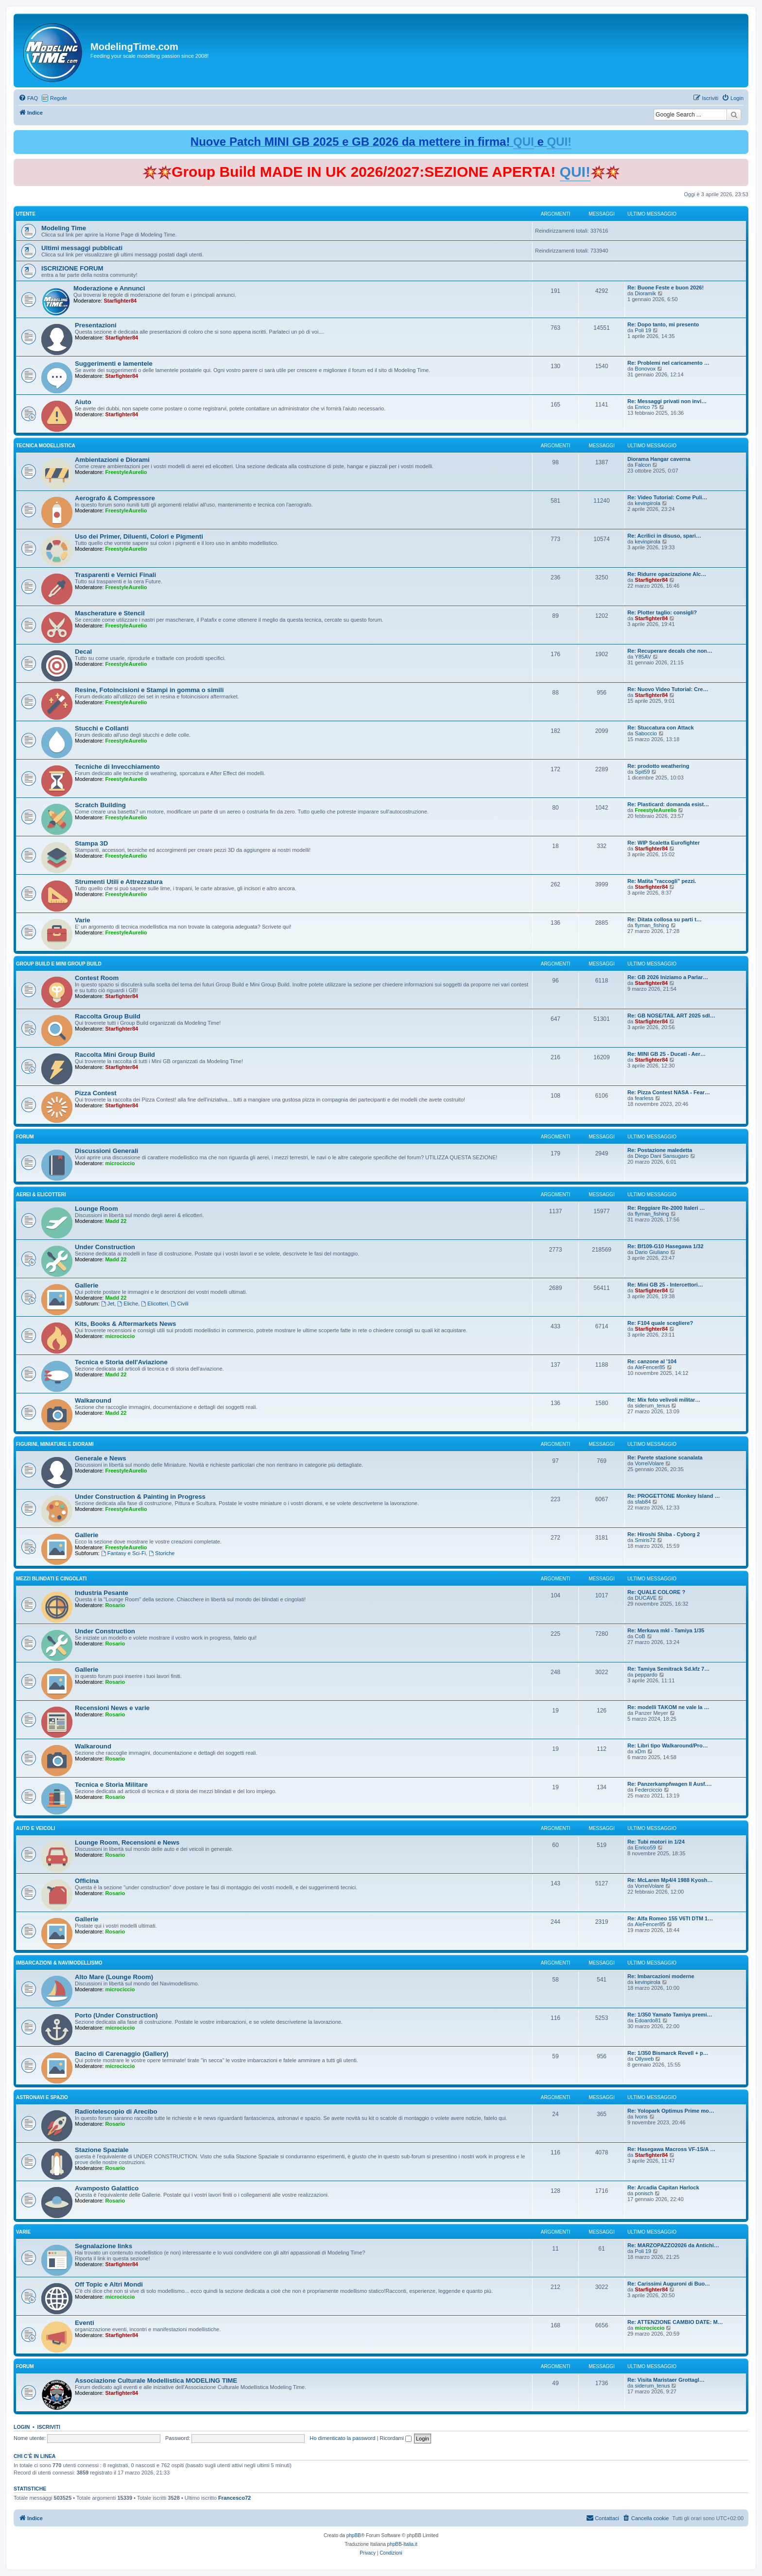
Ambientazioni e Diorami (112, 459)
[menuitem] (28, 98)
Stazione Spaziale (102, 2149)
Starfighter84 (120, 301)
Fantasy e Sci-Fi (123, 1553)
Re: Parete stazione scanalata (665, 1457)
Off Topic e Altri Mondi (109, 2284)
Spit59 (642, 772)
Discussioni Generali (106, 1150)
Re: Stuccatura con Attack (660, 727)
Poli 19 (643, 330)
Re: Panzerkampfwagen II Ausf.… (669, 1784)
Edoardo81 (648, 2020)
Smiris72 (645, 1540)
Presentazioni (96, 325)
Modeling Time (63, 228)
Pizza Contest (96, 1093)
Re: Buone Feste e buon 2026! (665, 287)
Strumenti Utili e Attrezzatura (119, 881)
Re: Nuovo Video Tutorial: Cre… (667, 689)
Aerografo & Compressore (115, 498)
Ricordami (396, 2438)
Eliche (127, 1303)
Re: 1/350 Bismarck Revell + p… (668, 2053)
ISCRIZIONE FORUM (72, 268)
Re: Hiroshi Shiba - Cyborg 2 (663, 1534)
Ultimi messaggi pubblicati (81, 248)
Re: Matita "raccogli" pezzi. (661, 881)
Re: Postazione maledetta (659, 1150)
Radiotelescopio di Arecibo (116, 2111)
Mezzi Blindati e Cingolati (51, 1578)
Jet (108, 1303)
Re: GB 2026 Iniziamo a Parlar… (667, 977)
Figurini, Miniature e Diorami (55, 1444)
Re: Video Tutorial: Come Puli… (667, 497)
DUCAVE (646, 1598)
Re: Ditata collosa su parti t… (664, 919)
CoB (640, 1636)
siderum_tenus (652, 1405)
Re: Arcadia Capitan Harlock (663, 2187)
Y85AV (643, 657)
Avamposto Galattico (107, 2188)
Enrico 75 (646, 407)
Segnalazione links (103, 2246)
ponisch (644, 2193)
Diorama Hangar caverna (659, 459)
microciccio (120, 1163)
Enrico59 (645, 1847)
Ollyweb (644, 2059)
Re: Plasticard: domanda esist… (668, 804)
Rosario (115, 1605)
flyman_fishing (652, 925)
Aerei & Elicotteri (41, 1194)
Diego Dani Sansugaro (662, 1156)
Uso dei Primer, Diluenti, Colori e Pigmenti (139, 536)
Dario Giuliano (652, 1252)
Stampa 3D (91, 843)
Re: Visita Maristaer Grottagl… (666, 2380)
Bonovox (645, 369)
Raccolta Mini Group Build (115, 1054)
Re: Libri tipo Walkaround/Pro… (667, 1745)
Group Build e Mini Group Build (59, 963)
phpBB (353, 2535)
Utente (25, 214)
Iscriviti (48, 2427)
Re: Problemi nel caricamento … (668, 363)
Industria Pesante (101, 1592)
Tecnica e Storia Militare (111, 1784)
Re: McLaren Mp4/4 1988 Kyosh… (669, 1880)
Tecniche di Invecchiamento (117, 766)
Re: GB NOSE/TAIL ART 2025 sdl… (671, 1015)
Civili (180, 1303)
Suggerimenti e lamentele (114, 363)
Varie (82, 920)
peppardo (646, 1675)
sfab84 (643, 1502)
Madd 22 (115, 1221)
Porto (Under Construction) (116, 2015)
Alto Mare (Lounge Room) (114, 1977)
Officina (87, 1880)
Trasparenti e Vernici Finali (115, 574)
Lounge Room (96, 1208)
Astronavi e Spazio (42, 2097)
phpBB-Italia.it (402, 2544)
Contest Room (97, 978)
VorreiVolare (649, 1463)
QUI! (559, 141)
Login (22, 2427)
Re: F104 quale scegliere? (660, 1323)
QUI (523, 141)
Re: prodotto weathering (658, 766)
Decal (83, 651)
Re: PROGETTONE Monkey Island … (673, 1496)
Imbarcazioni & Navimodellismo (59, 1963)
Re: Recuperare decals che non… (669, 651)
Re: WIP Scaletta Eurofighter (663, 843)
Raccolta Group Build (107, 1016)
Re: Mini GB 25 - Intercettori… (665, 1285)
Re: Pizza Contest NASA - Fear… (668, 1092)
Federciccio (648, 1790)
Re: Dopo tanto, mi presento (663, 324)
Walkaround (93, 1400)
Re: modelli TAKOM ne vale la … (668, 1707)
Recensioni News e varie (112, 1708)
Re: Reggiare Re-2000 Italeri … (666, 1208)
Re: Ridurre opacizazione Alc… (666, 574)
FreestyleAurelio (126, 472)
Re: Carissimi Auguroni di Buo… (668, 2284)
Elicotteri (154, 1303)
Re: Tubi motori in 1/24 (656, 1842)
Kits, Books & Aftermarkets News (125, 1323)
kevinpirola (647, 503)
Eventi (84, 2322)
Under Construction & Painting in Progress (140, 1496)
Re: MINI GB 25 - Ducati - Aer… (666, 1054)
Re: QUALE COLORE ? (656, 1592)
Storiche (161, 1553)
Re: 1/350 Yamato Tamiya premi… (669, 2014)
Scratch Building (100, 805)
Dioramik (645, 293)
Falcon (643, 465)
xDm (640, 1751)
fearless (644, 1098)
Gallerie (86, 1285)
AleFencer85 (650, 1367)
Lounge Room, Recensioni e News (127, 1842)
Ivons (641, 2116)
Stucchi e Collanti (102, 728)
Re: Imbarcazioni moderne (660, 1976)
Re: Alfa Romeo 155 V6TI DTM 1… (670, 1918)
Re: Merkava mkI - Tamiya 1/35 (665, 1630)
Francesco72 (234, 2498)
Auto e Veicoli (35, 1828)
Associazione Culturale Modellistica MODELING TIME (156, 2380)
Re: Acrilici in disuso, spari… (664, 536)
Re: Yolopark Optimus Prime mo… (670, 2111)
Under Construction (105, 1247)
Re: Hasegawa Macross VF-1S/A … (671, 2149)
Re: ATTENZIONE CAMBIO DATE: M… (675, 2322)
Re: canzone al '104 (651, 1361)
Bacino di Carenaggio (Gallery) (122, 2053)
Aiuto (83, 402)
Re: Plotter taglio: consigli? (662, 612)
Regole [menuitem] (58, 98)
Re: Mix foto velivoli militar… (663, 1400)
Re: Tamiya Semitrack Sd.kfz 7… (668, 1669)
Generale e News (100, 1458)
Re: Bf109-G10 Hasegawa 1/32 (665, 1246)
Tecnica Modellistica (45, 445)
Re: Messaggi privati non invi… (667, 401)
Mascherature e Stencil (110, 613)
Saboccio (646, 733)
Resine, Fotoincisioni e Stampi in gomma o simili (149, 690)
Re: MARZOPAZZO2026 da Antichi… (673, 2245)
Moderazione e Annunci (109, 288)
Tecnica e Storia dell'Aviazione (121, 1362)
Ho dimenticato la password (342, 2438)
